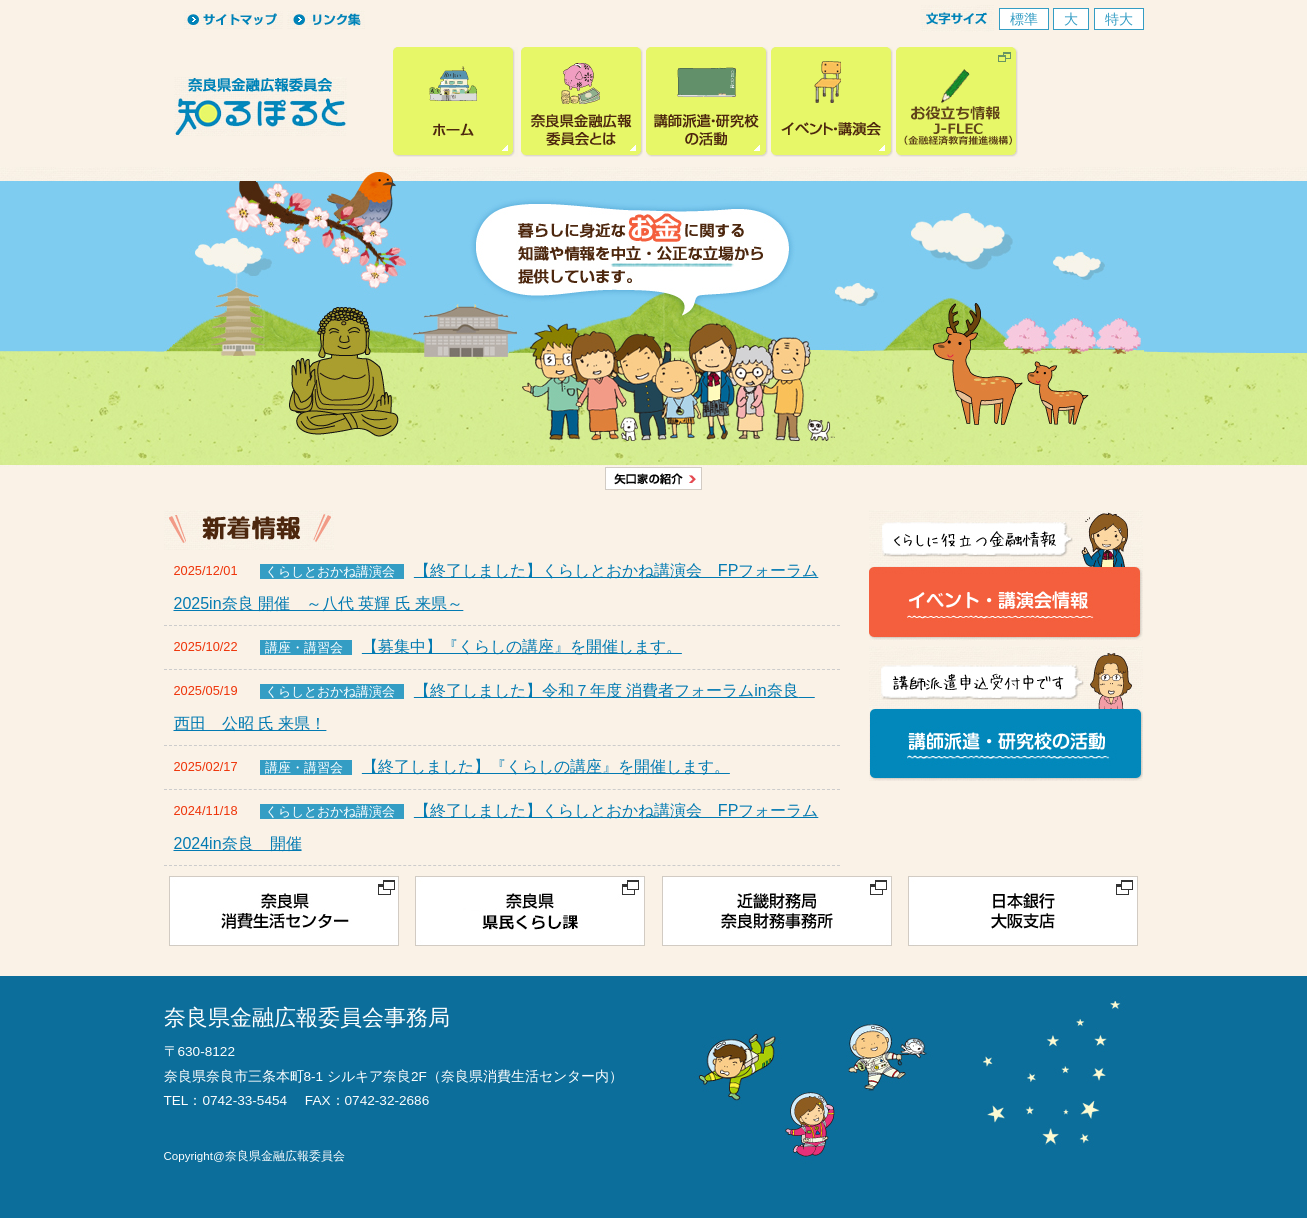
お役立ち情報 (957, 102)
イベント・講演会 (832, 102)
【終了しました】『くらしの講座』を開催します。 (546, 766)
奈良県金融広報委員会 (455, 102)
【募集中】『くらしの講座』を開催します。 (522, 646)
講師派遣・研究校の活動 (707, 102)
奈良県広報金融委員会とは (582, 102)
